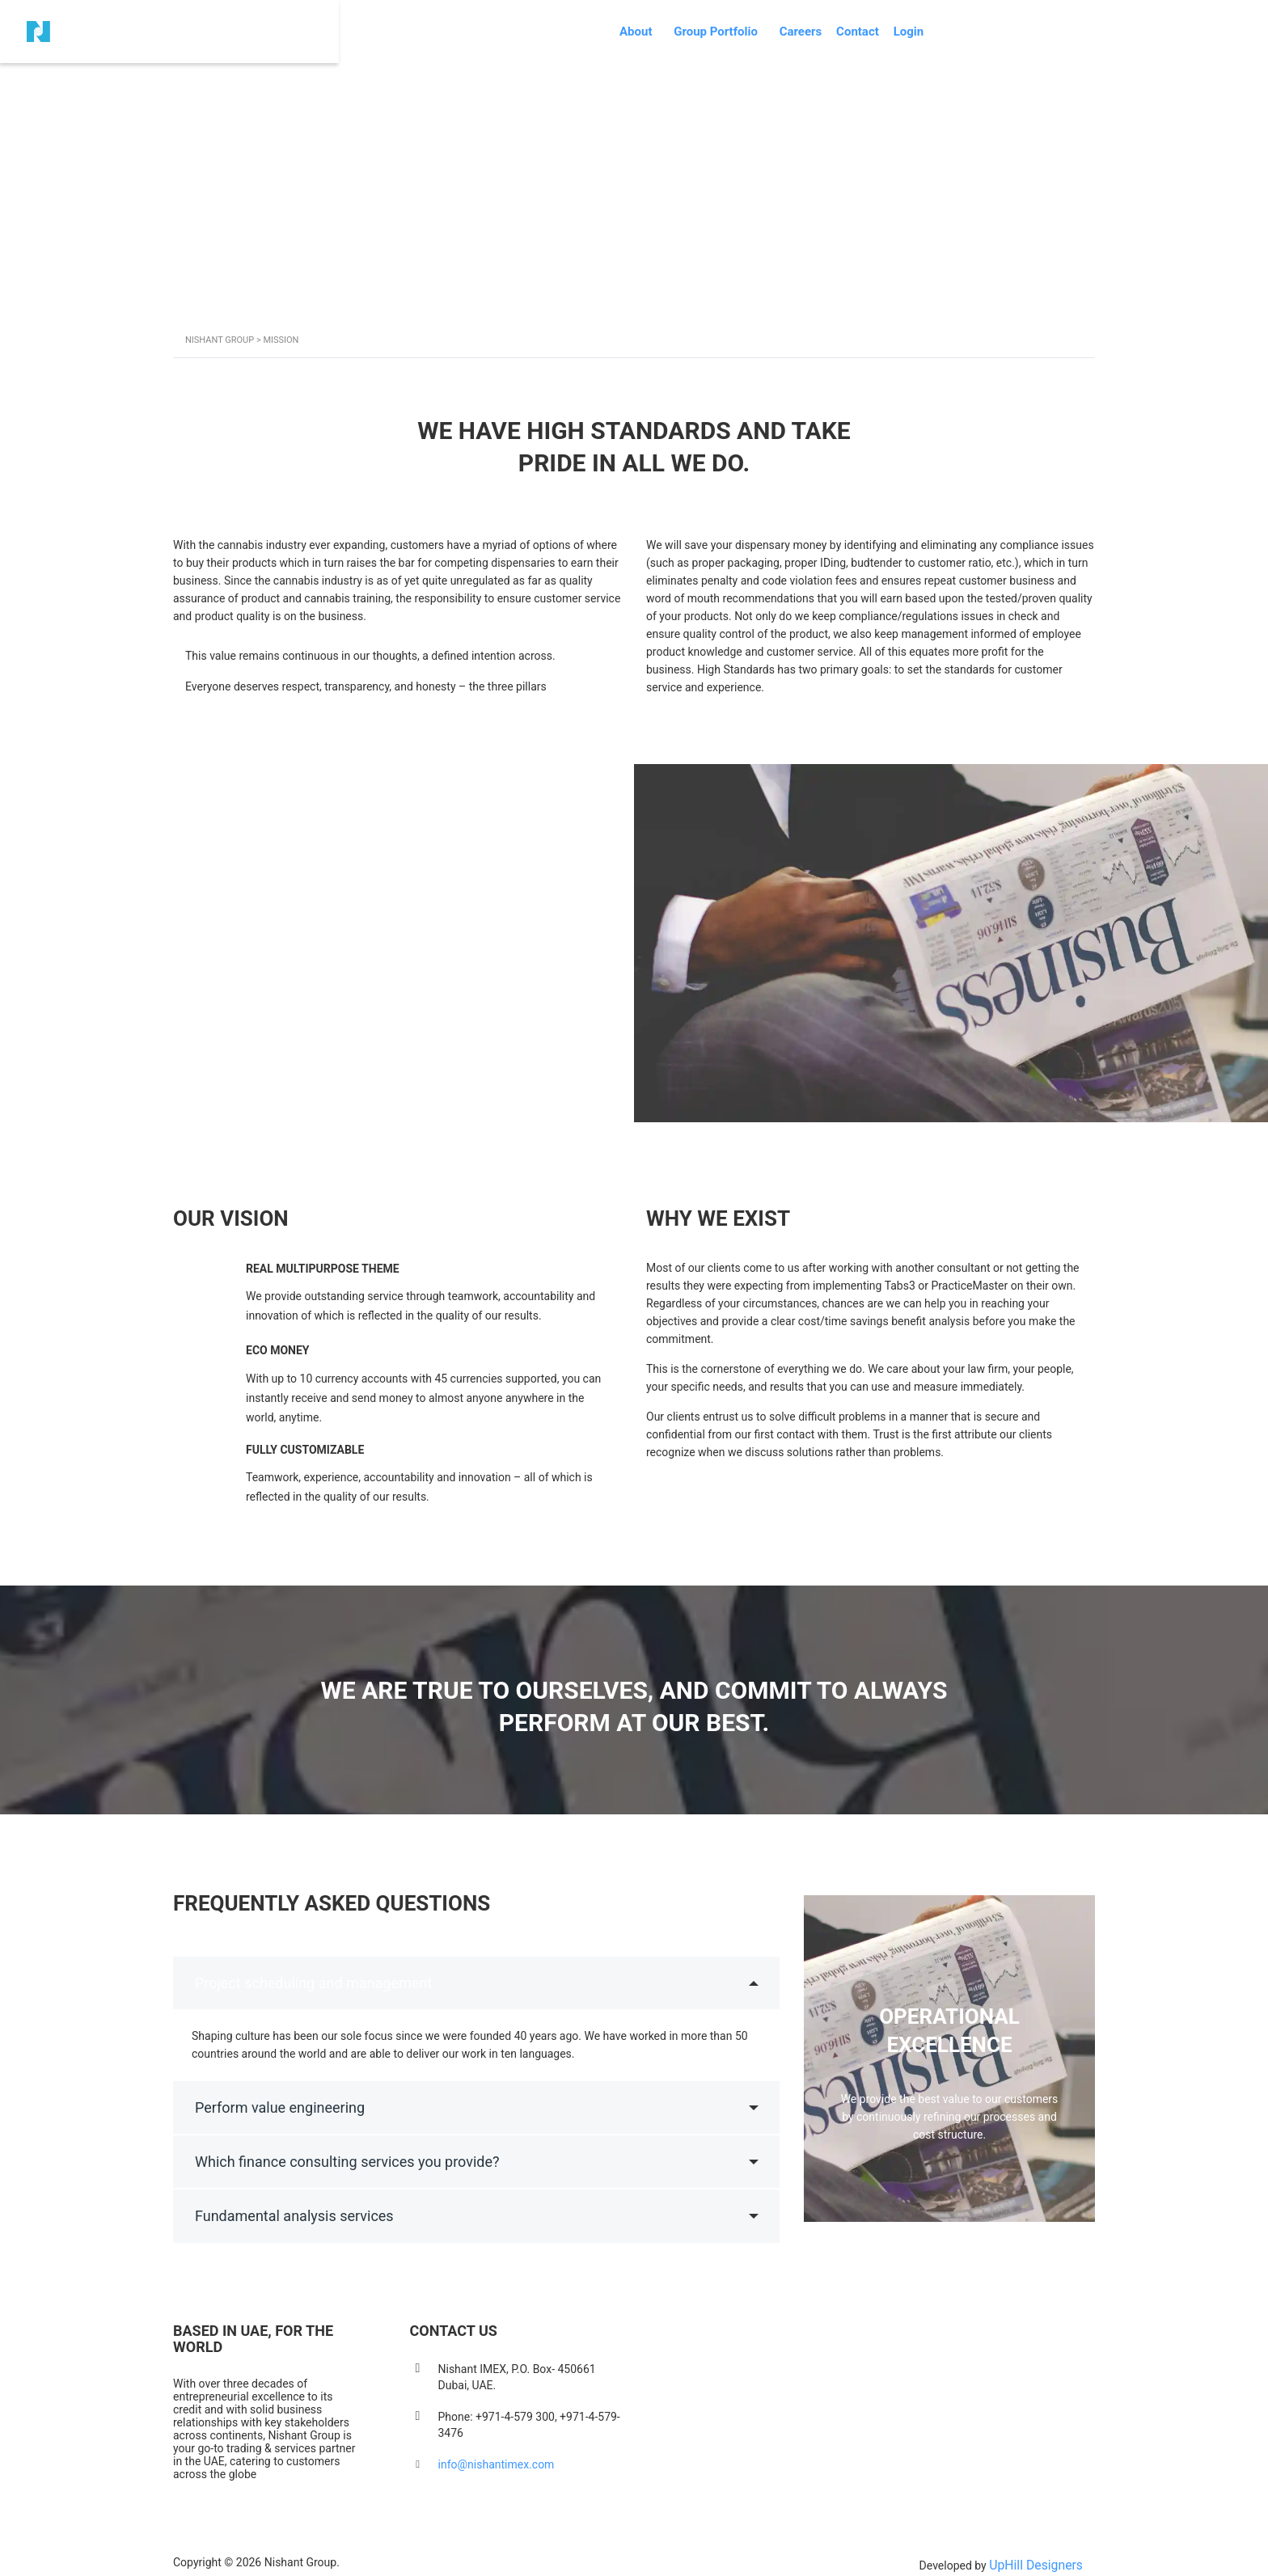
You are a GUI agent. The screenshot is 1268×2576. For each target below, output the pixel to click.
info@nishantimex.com (496, 2458)
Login (1051, 10)
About (721, 10)
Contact (983, 10)
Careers (907, 10)
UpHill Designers (1041, 2556)
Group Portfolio (812, 10)
